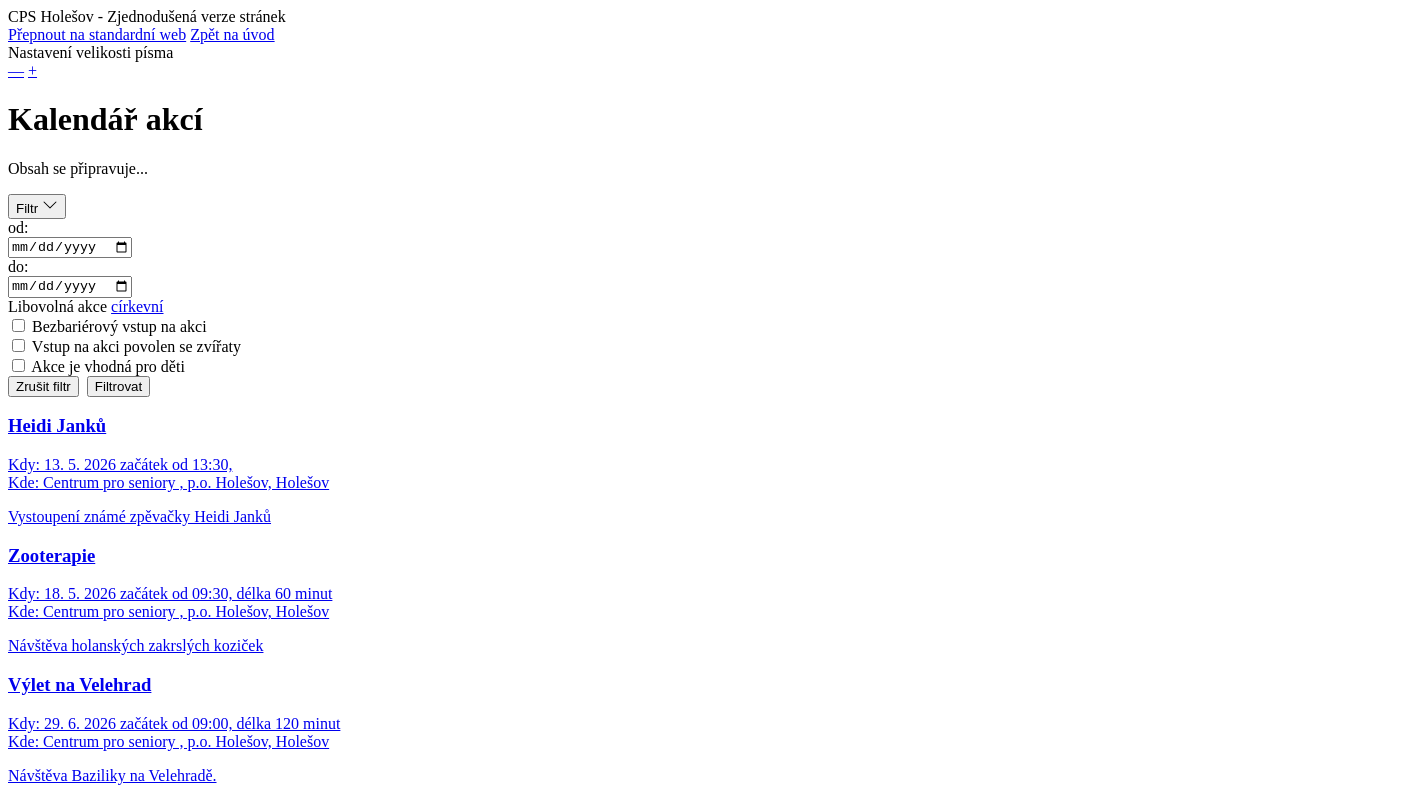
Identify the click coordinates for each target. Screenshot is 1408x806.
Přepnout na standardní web (97, 34)
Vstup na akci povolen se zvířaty (136, 351)
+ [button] (32, 70)
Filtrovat (118, 391)
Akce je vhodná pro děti (108, 371)
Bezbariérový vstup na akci (119, 331)
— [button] (16, 70)
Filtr (37, 206)
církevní (137, 311)
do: (18, 269)
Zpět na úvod (232, 34)
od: (18, 227)
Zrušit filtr (43, 391)
